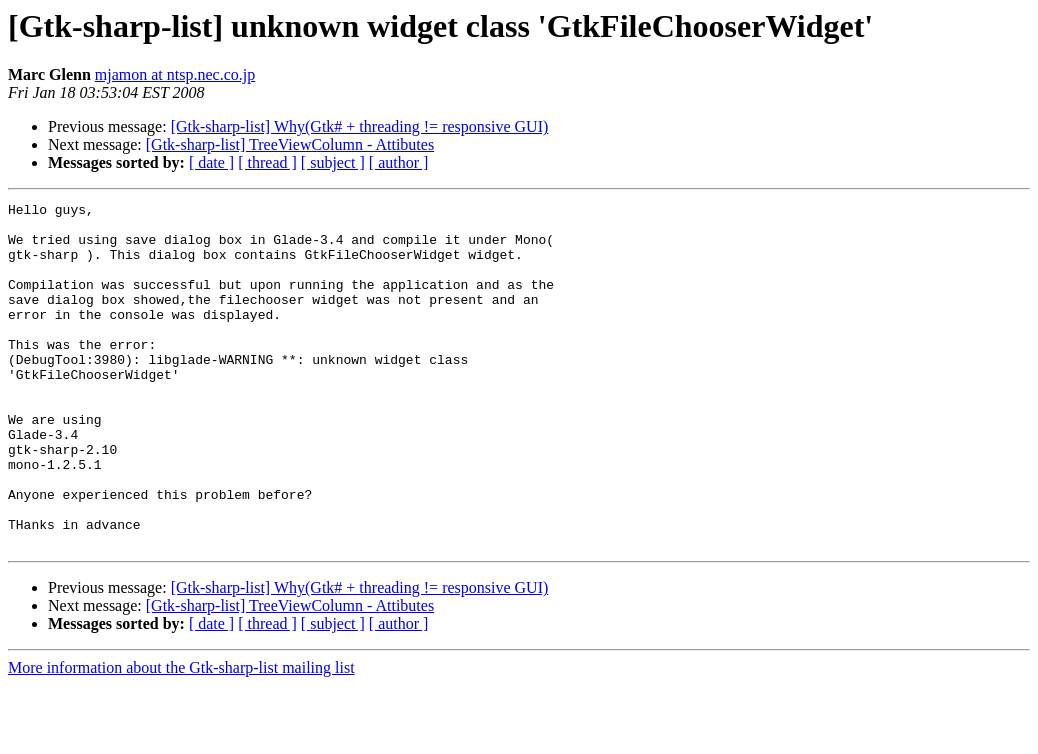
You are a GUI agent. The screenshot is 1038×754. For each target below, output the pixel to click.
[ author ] (399, 162)
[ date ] (211, 162)
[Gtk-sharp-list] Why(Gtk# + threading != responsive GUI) (360, 126)
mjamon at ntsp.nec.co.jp (175, 74)
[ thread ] (267, 162)
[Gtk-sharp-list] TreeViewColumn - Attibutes (290, 144)
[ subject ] (333, 162)
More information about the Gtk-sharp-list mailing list (181, 736)
